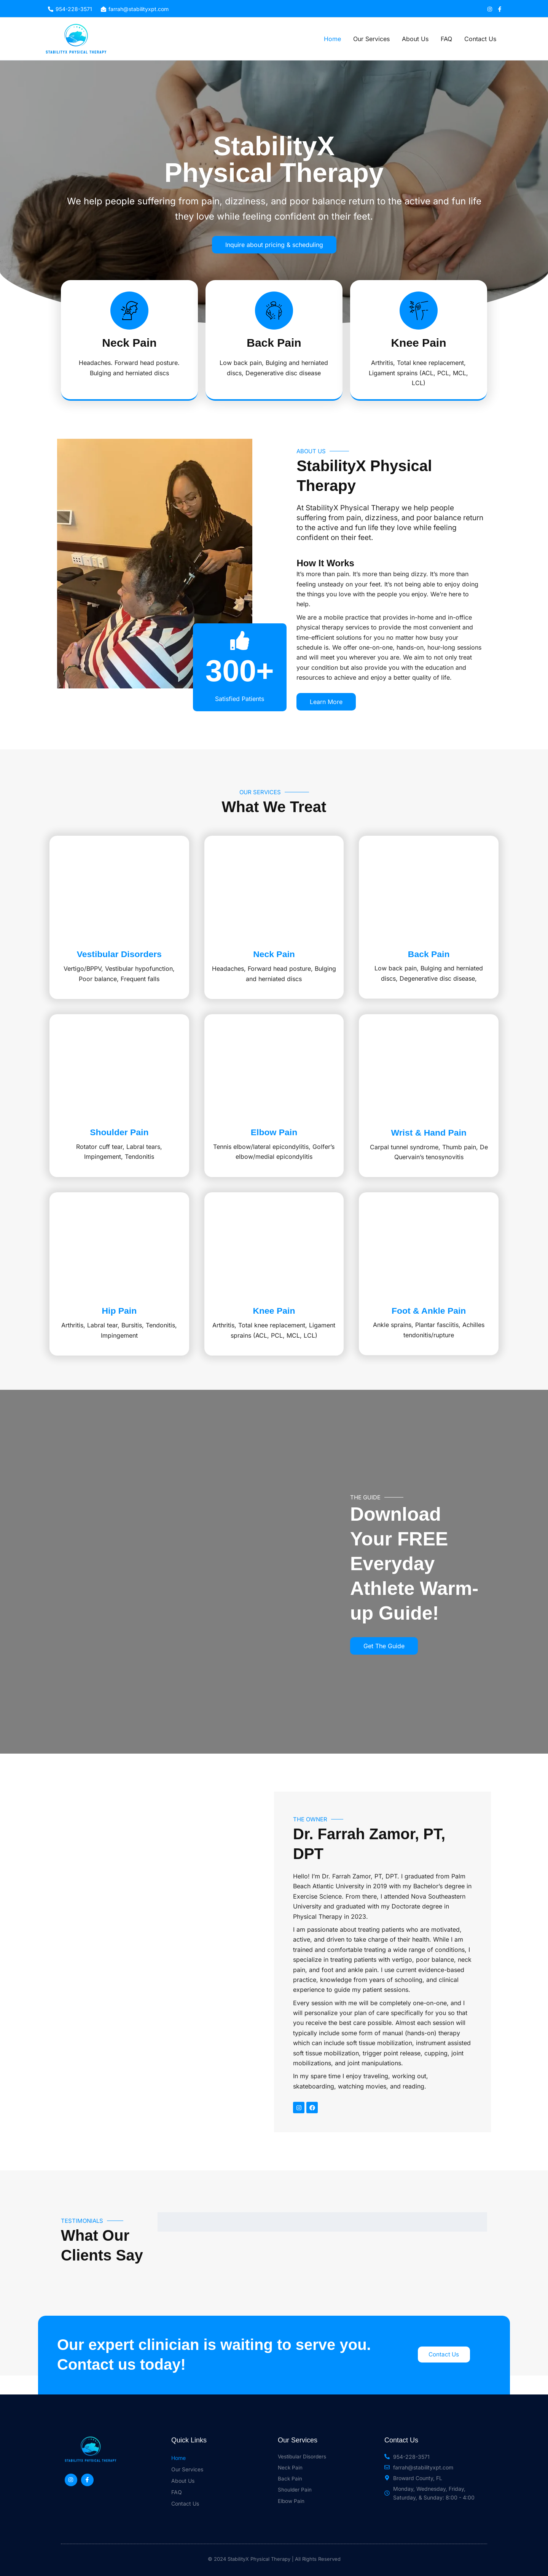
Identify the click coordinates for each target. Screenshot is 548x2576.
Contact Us (480, 39)
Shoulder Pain (127, 1157)
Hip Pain (126, 1347)
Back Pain (436, 966)
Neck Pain (282, 966)
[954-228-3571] (70, 9)
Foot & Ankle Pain (436, 1347)
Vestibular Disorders (127, 966)
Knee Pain (282, 1347)
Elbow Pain (281, 1157)
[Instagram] (489, 9)
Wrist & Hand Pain (436, 1157)
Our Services (371, 39)
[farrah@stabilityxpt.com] (134, 9)
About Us (415, 39)
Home (332, 39)
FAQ (446, 39)
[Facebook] (499, 9)
